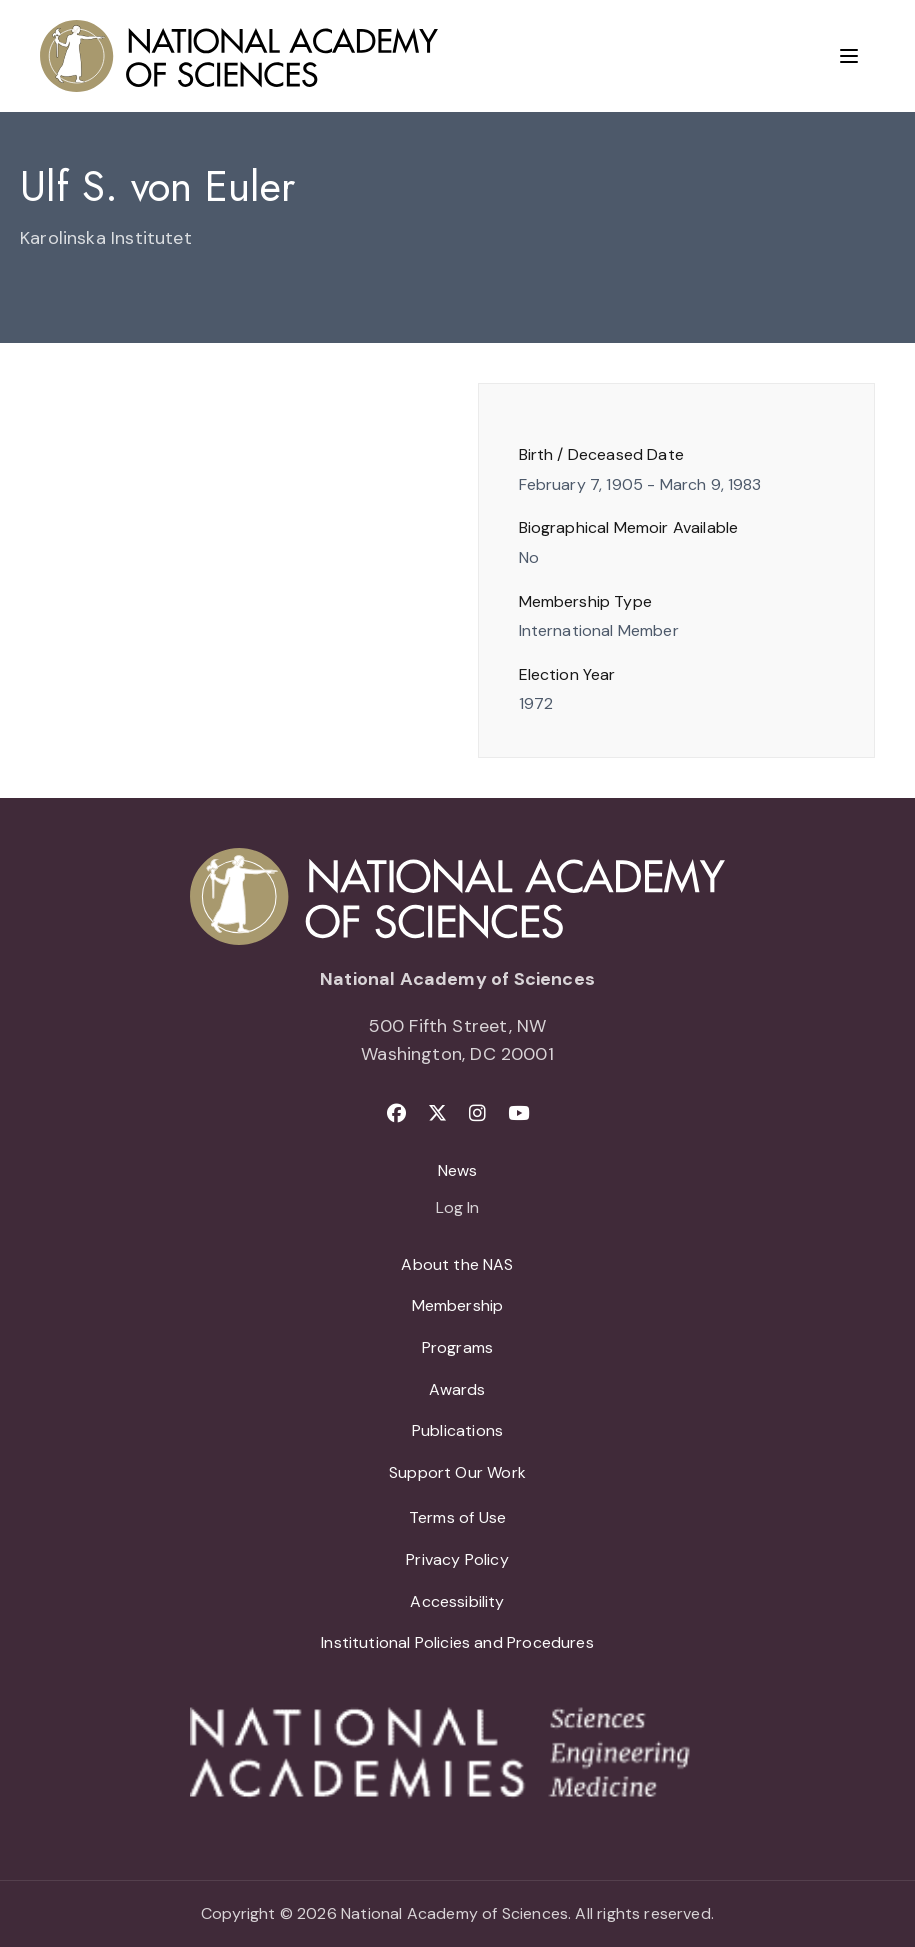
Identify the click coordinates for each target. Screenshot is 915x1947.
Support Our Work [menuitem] (457, 1472)
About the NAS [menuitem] (457, 1264)
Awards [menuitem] (457, 1389)
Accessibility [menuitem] (457, 1601)
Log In (457, 1209)
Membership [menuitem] (458, 1305)
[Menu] (849, 56)
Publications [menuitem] (457, 1430)
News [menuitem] (458, 1170)
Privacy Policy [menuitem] (457, 1559)
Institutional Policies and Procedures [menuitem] (457, 1642)
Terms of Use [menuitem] (457, 1517)
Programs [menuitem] (457, 1347)
